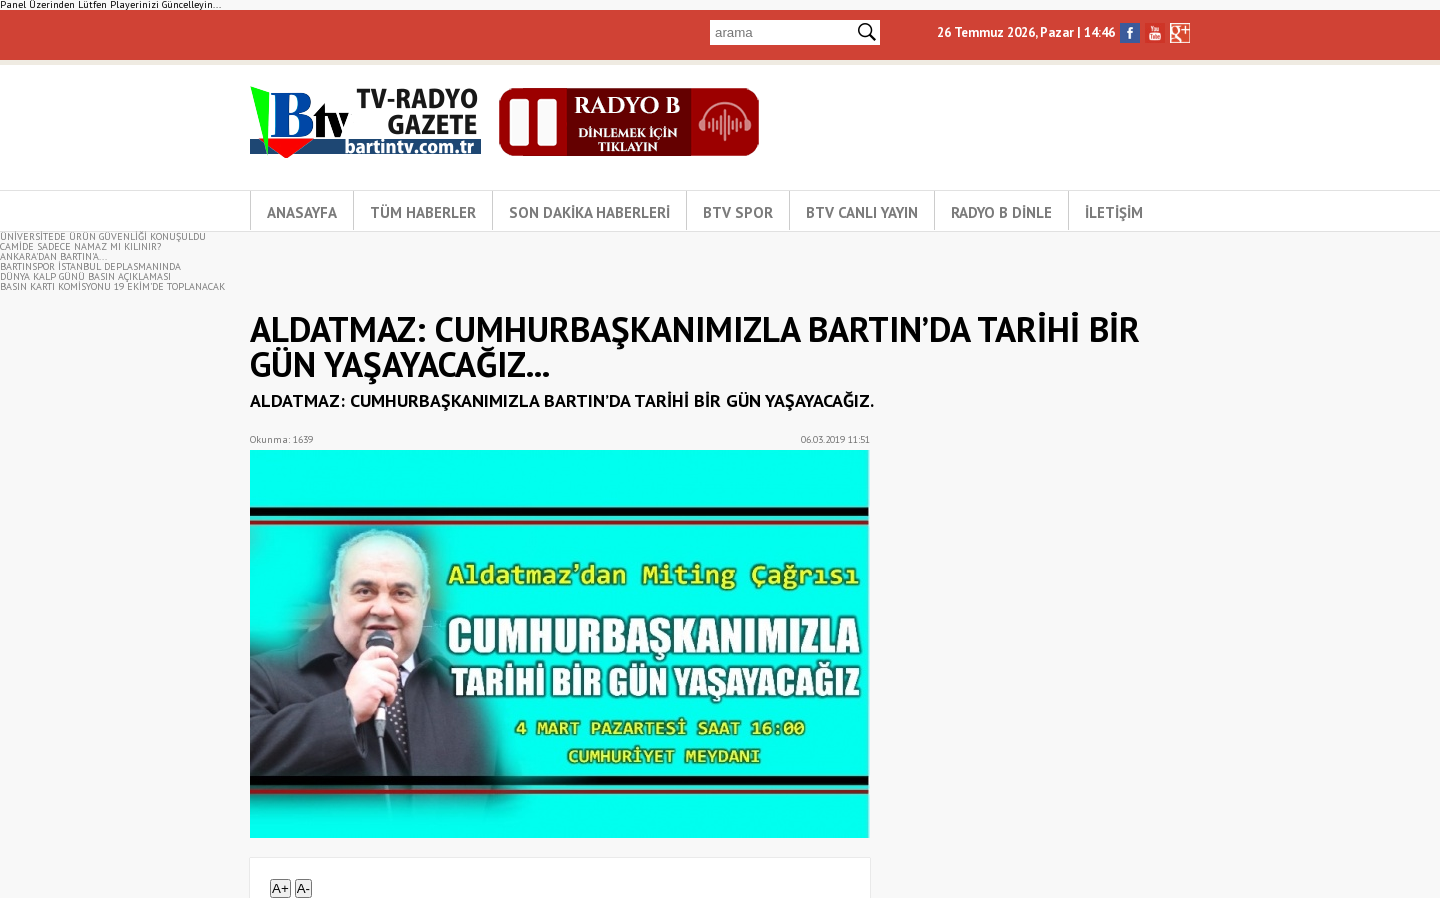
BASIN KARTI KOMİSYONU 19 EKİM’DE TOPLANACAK (112, 286)
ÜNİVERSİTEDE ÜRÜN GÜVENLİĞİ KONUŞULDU (103, 236)
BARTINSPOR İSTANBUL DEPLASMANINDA (90, 266)
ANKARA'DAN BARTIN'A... (53, 256)
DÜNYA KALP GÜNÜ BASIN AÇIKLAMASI (85, 276)
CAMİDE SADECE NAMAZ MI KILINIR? (80, 246)
